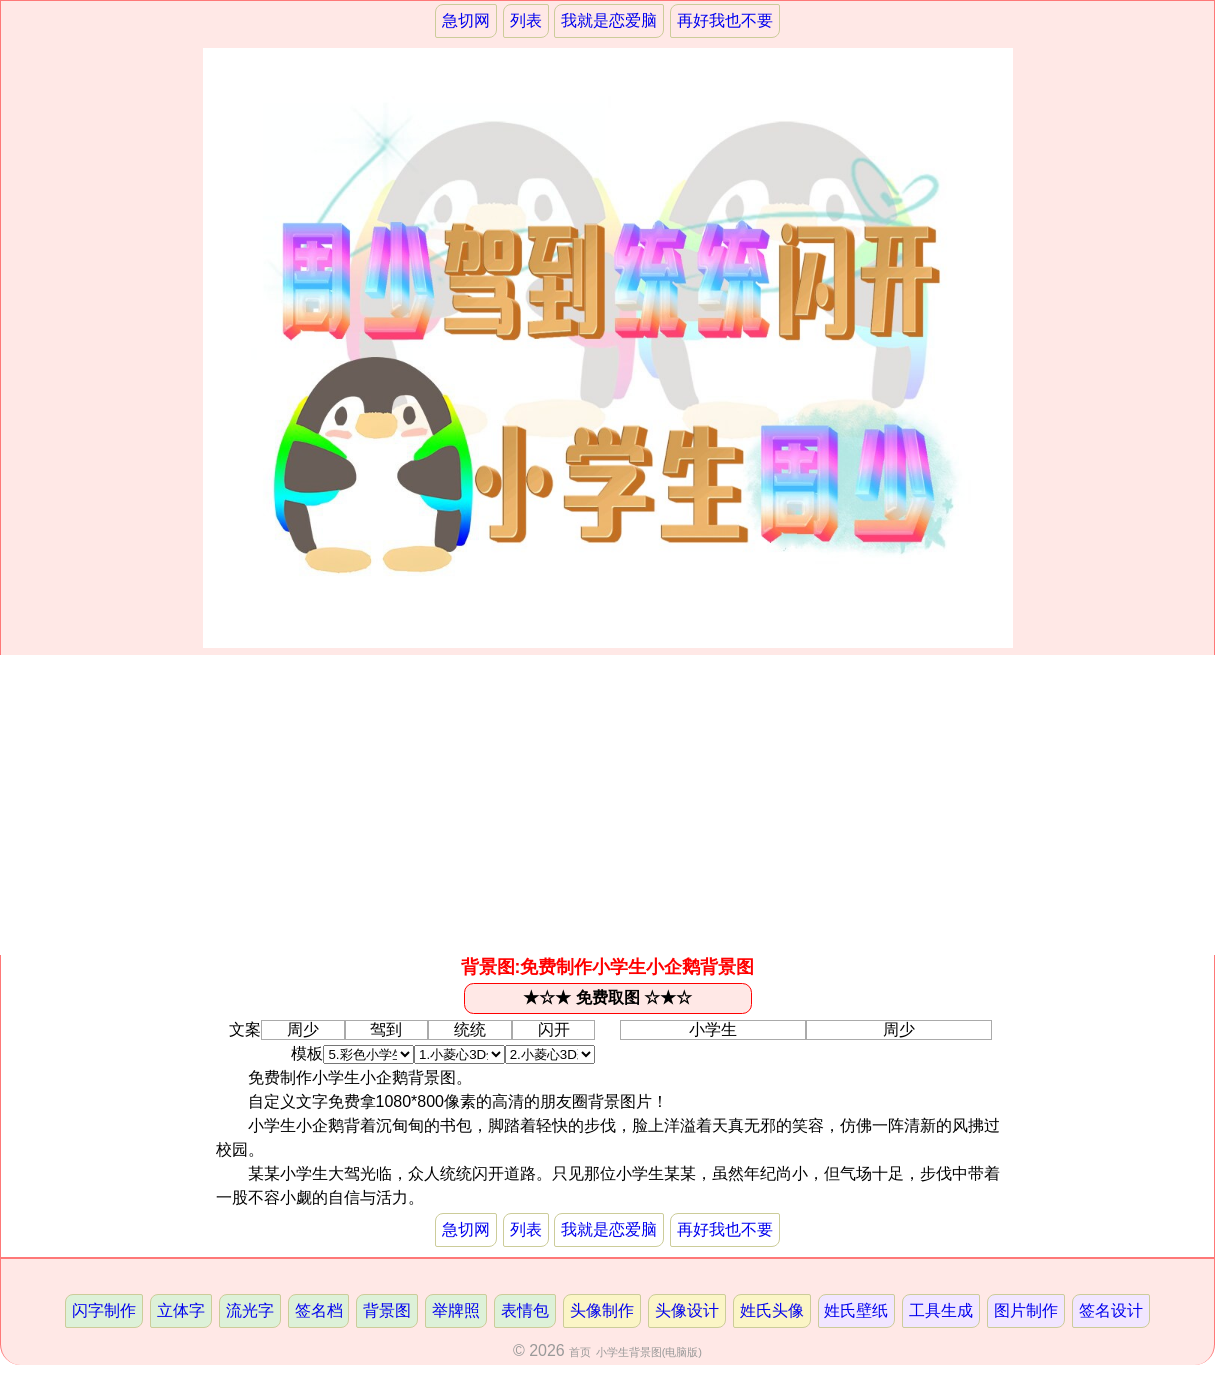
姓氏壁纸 (856, 1310)
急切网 (466, 20)
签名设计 (1111, 1310)
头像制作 (602, 1310)
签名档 (319, 1310)
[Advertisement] (608, 805)
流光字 (250, 1310)
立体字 (181, 1310)
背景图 (387, 1310)
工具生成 (941, 1310)
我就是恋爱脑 (609, 20)
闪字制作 (104, 1310)
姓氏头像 (772, 1310)
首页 (580, 1352)
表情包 (525, 1310)
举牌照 (456, 1310)
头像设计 (687, 1310)
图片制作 (1026, 1310)
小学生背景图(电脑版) (649, 1352)
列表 (526, 20)
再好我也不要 (725, 20)
